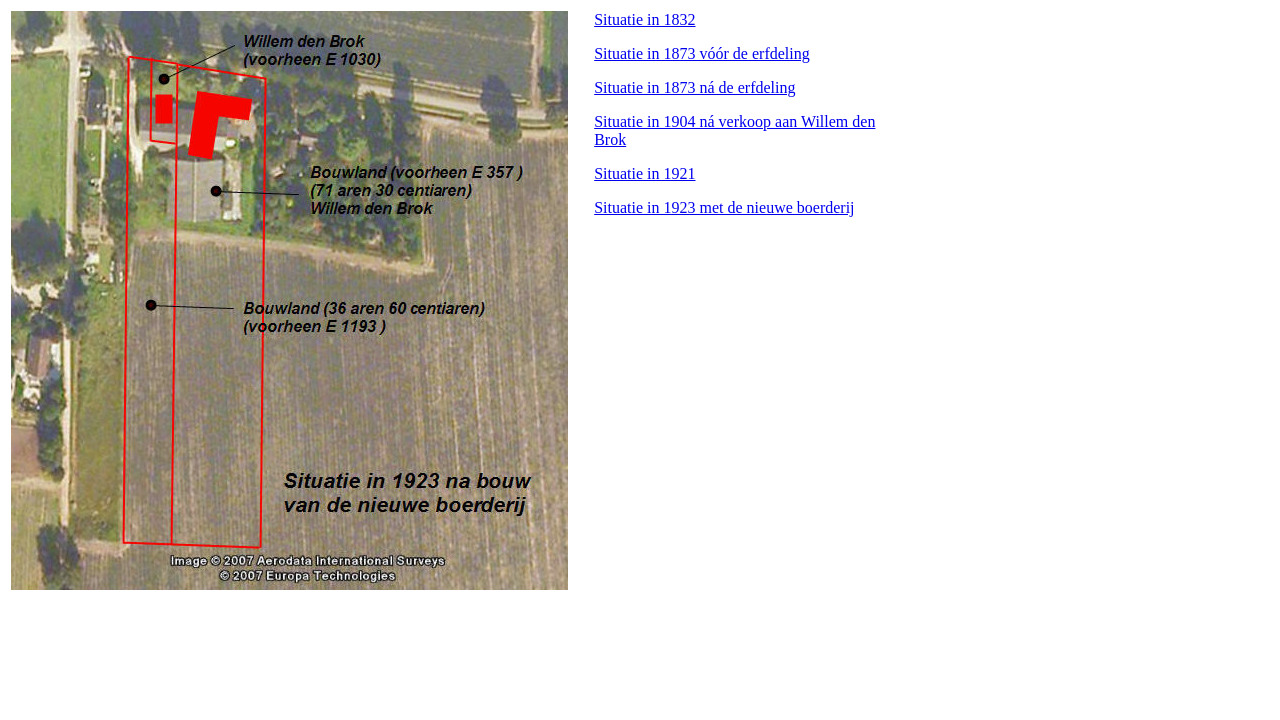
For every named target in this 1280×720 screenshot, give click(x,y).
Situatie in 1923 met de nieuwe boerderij (724, 207)
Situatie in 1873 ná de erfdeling (694, 87)
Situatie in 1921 (644, 173)
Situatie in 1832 (644, 19)
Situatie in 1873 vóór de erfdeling (702, 53)
